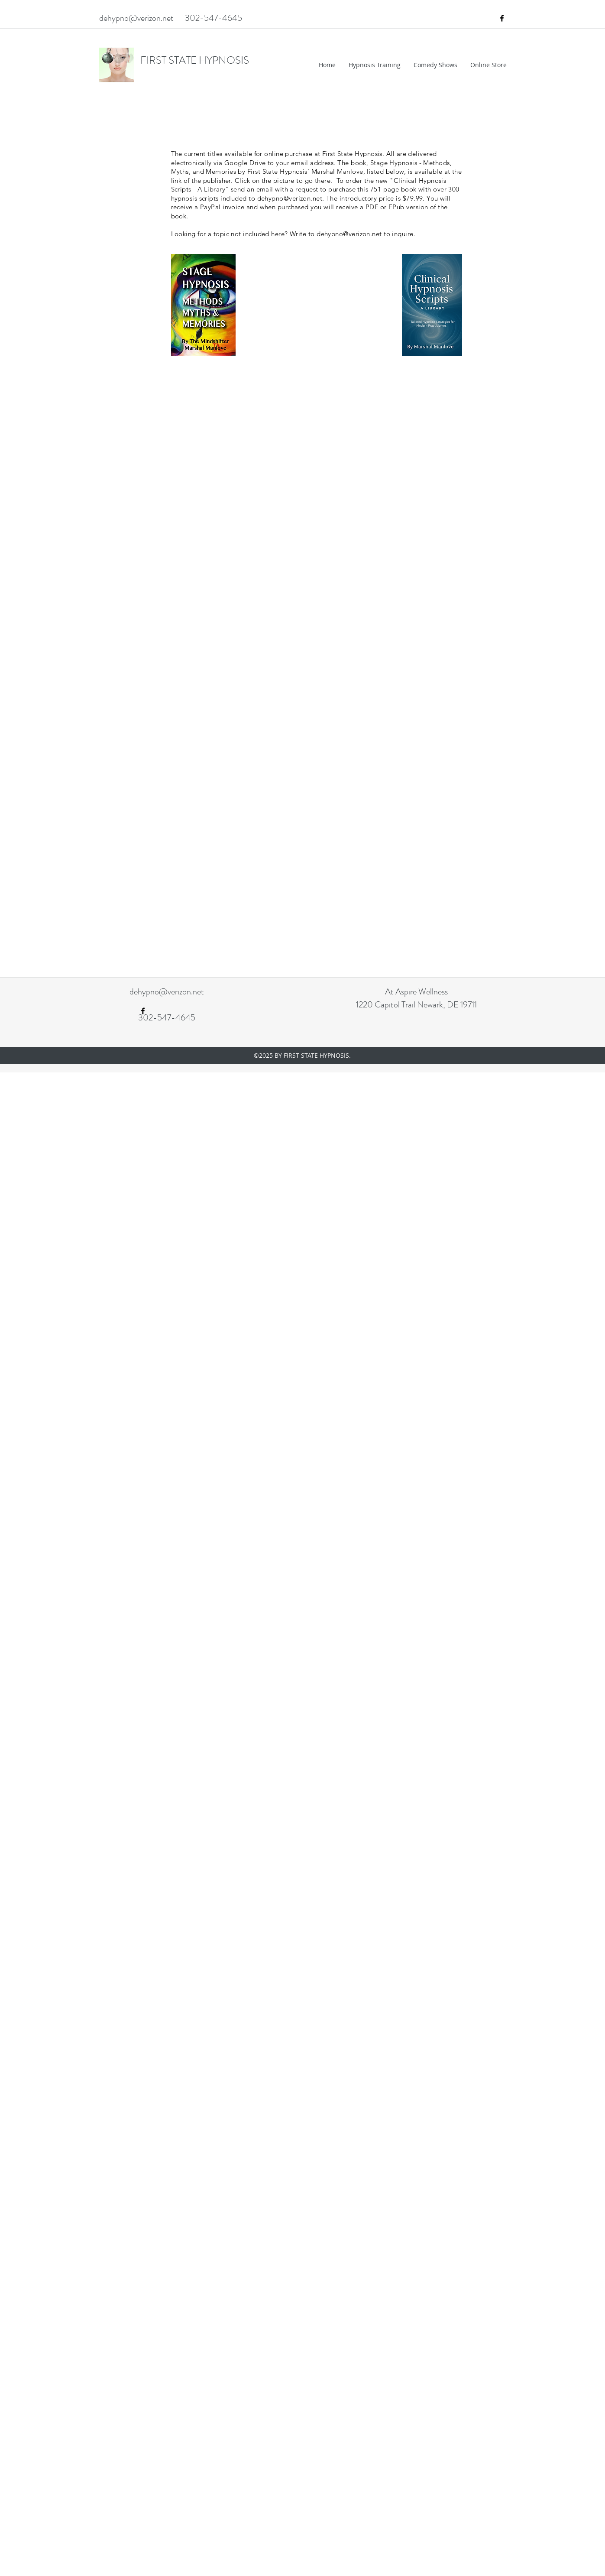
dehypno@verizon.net (136, 18)
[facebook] (502, 18)
